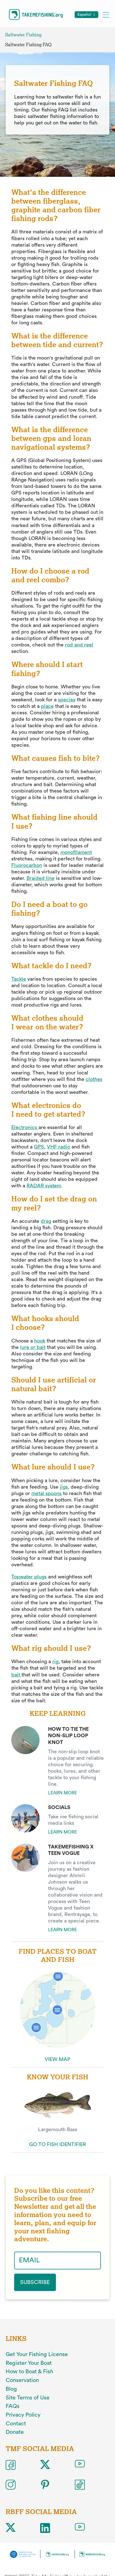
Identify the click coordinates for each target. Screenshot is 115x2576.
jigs (64, 1486)
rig (55, 1661)
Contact (16, 2423)
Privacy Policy (23, 2415)
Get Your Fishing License (37, 2354)
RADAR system (44, 1185)
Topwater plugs (29, 1576)
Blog (11, 2389)
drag (46, 1221)
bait (15, 1674)
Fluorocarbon (26, 865)
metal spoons (46, 1493)
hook (39, 1340)
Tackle (18, 979)
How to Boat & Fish (29, 2371)
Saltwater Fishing (23, 34)
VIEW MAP (57, 2059)
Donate (15, 2432)
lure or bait (32, 1347)
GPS (39, 1146)
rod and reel (79, 644)
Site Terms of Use (27, 2398)
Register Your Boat (29, 2363)
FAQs (12, 2406)
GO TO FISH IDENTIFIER (57, 2144)
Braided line (41, 878)
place (47, 706)
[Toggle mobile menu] (106, 14)
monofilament (76, 852)
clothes (94, 1079)
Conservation (22, 2380)
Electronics (24, 1127)
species (66, 699)
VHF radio (58, 1146)
